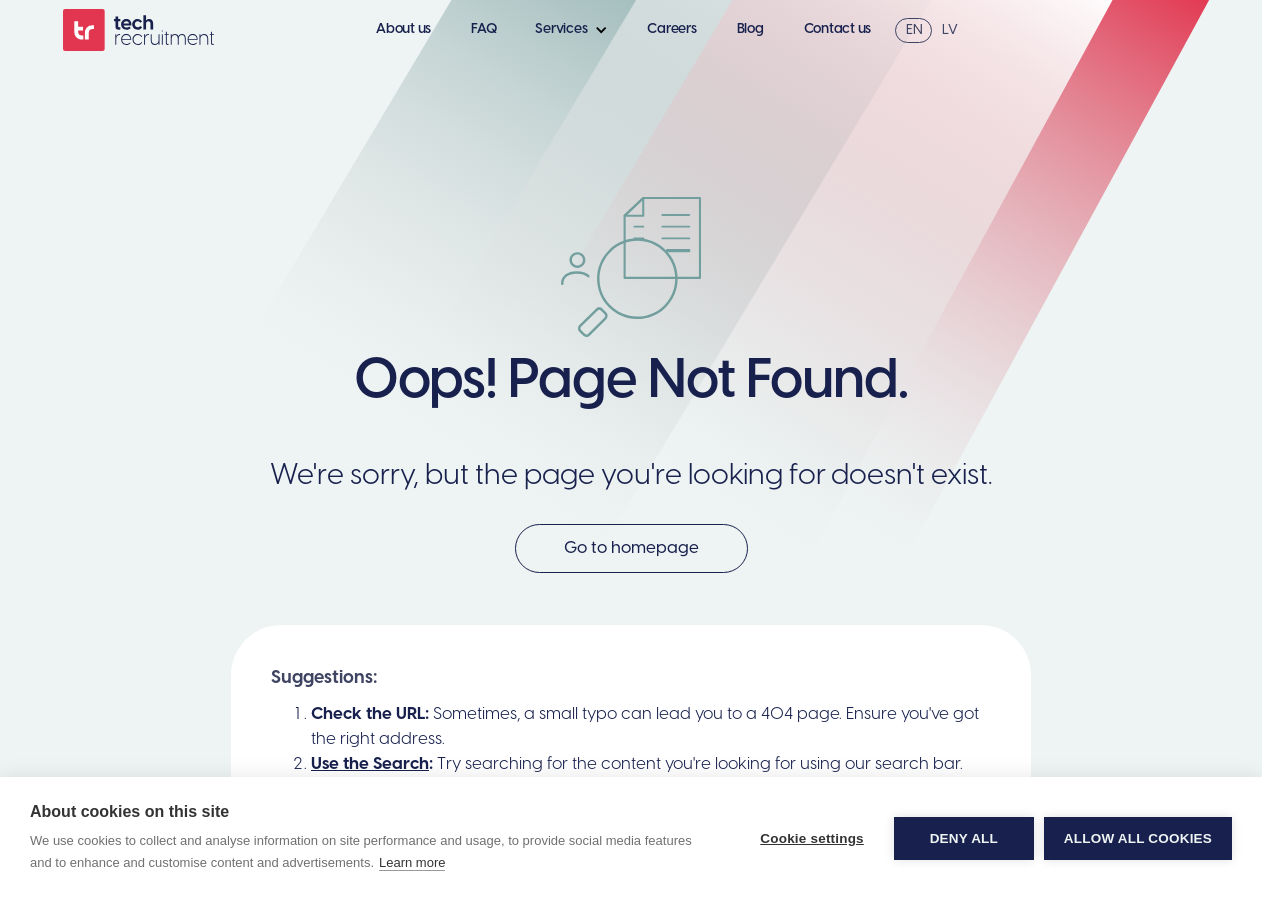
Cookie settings (812, 838)
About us (403, 29)
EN (914, 30)
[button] (576, 30)
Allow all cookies (1138, 838)
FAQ (483, 29)
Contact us (838, 29)
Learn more (412, 862)
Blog (750, 29)
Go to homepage (631, 548)
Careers (671, 29)
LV (950, 30)
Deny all (964, 838)
